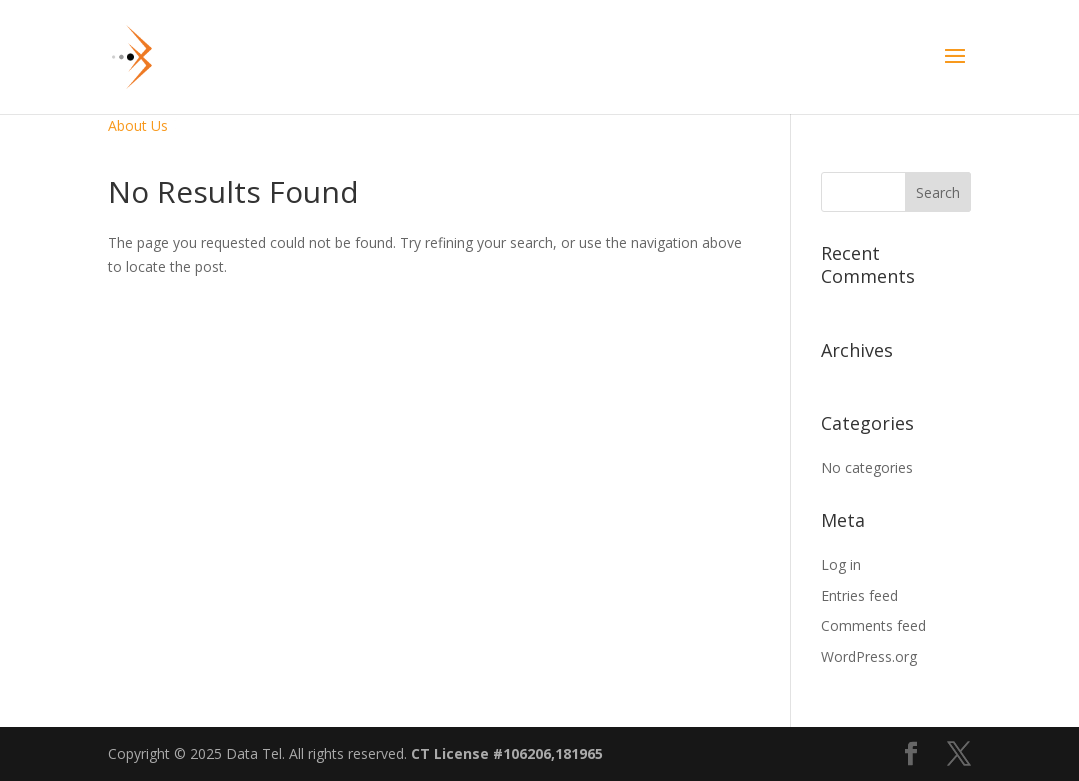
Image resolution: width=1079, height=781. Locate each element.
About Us (138, 125)
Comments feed (873, 625)
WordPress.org (869, 656)
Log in (841, 564)
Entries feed (859, 595)
